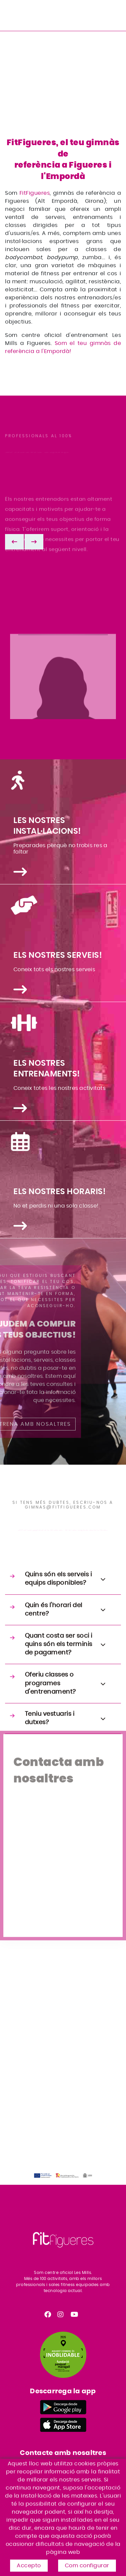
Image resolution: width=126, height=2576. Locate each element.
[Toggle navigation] (117, 14)
